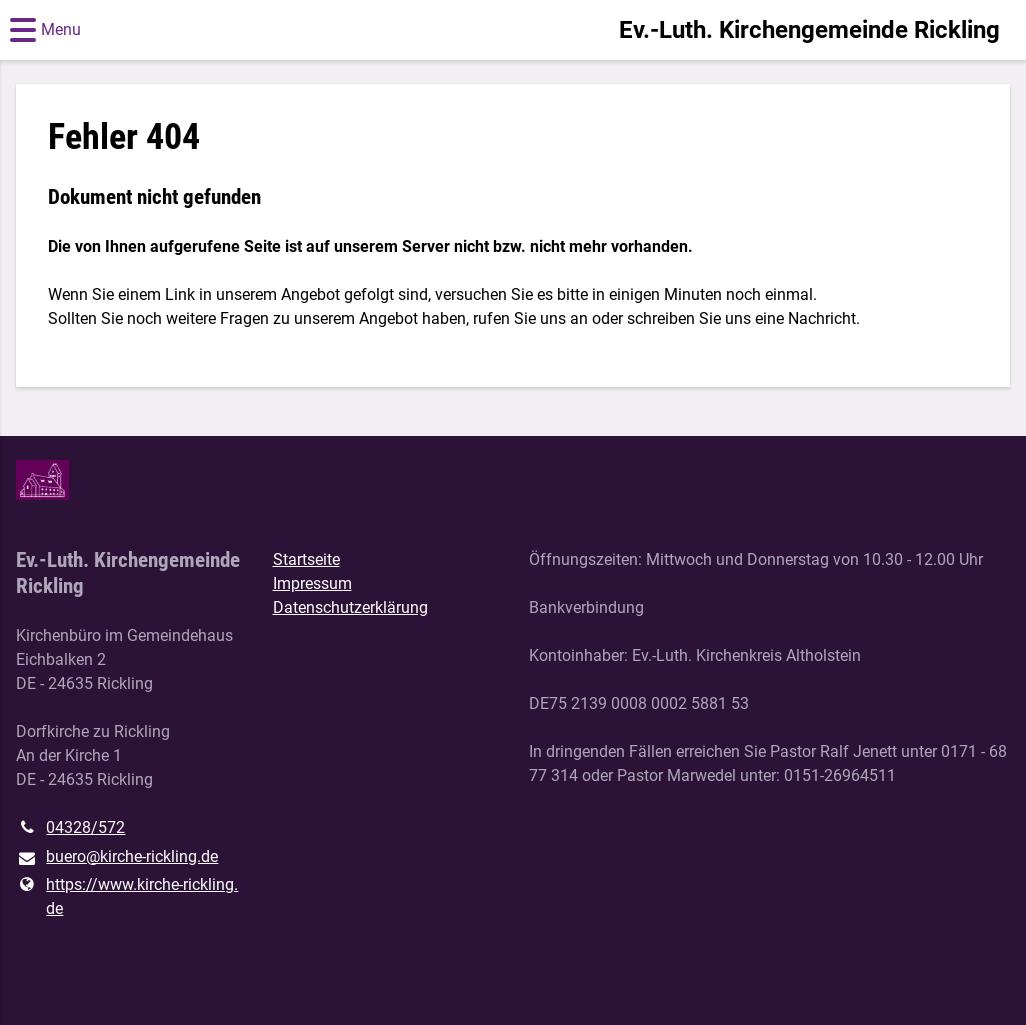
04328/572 (70, 828)
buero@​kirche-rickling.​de (117, 858)
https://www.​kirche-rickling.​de (127, 897)
